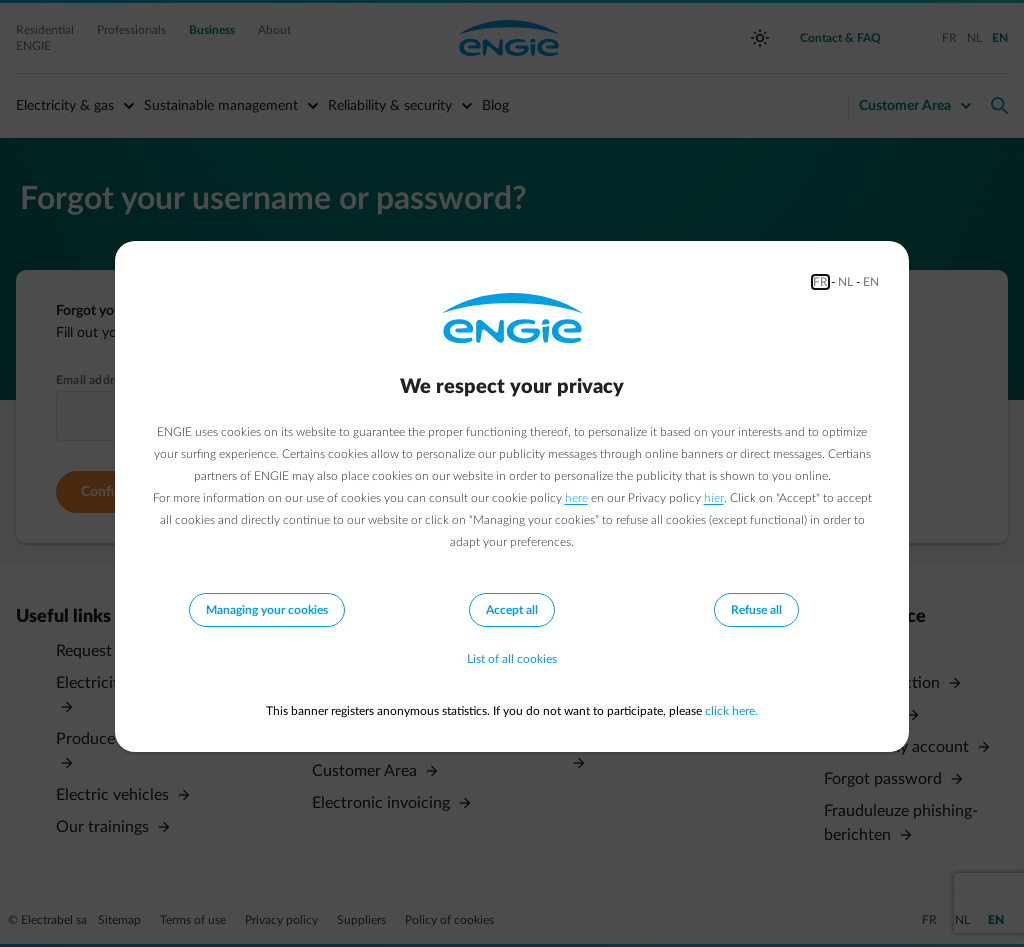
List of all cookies (512, 659)
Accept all (512, 610)
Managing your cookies (267, 610)
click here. (731, 711)
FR (820, 282)
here (576, 498)
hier (714, 498)
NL (845, 282)
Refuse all (756, 610)
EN (871, 282)
